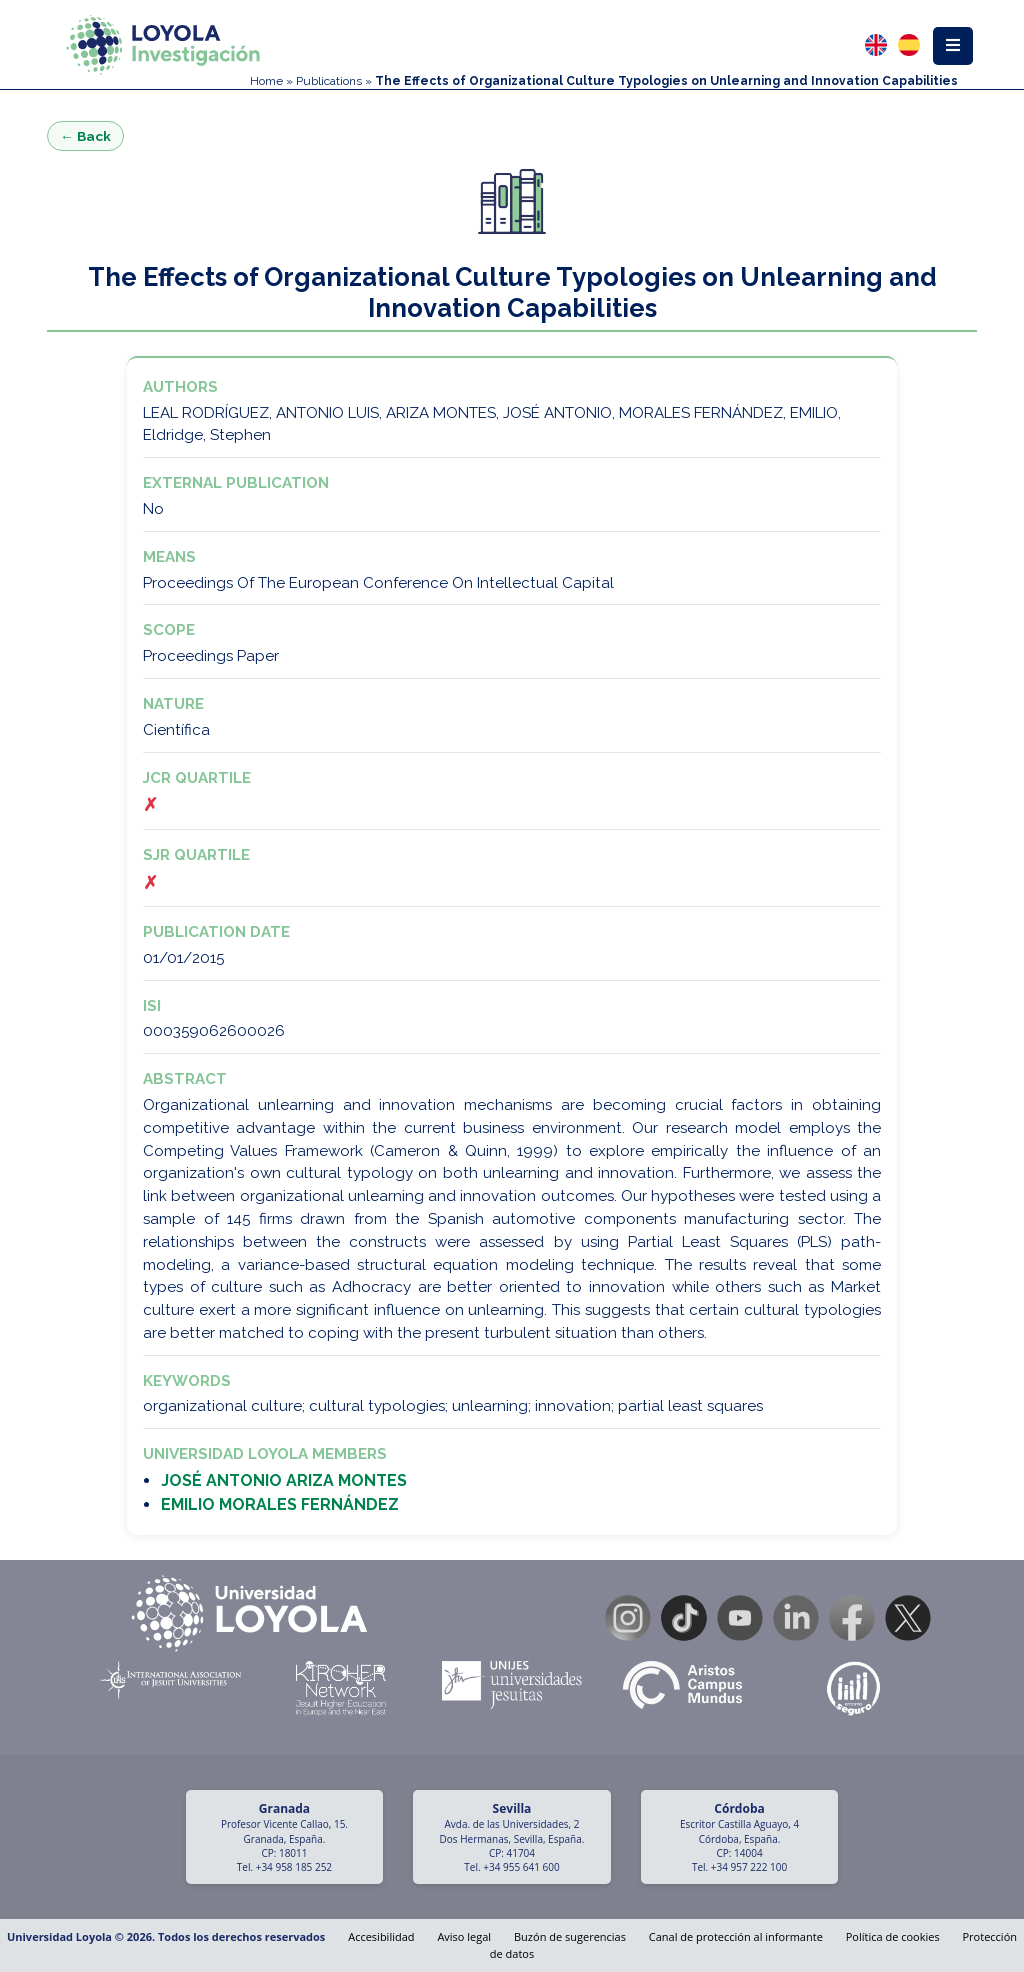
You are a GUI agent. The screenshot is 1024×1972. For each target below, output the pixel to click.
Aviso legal (464, 1936)
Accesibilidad (381, 1936)
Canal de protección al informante (736, 1936)
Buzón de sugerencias (570, 1936)
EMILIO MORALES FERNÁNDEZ (280, 1504)
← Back (85, 136)
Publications (329, 81)
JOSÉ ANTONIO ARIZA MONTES (284, 1480)
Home (266, 81)
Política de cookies (893, 1936)
